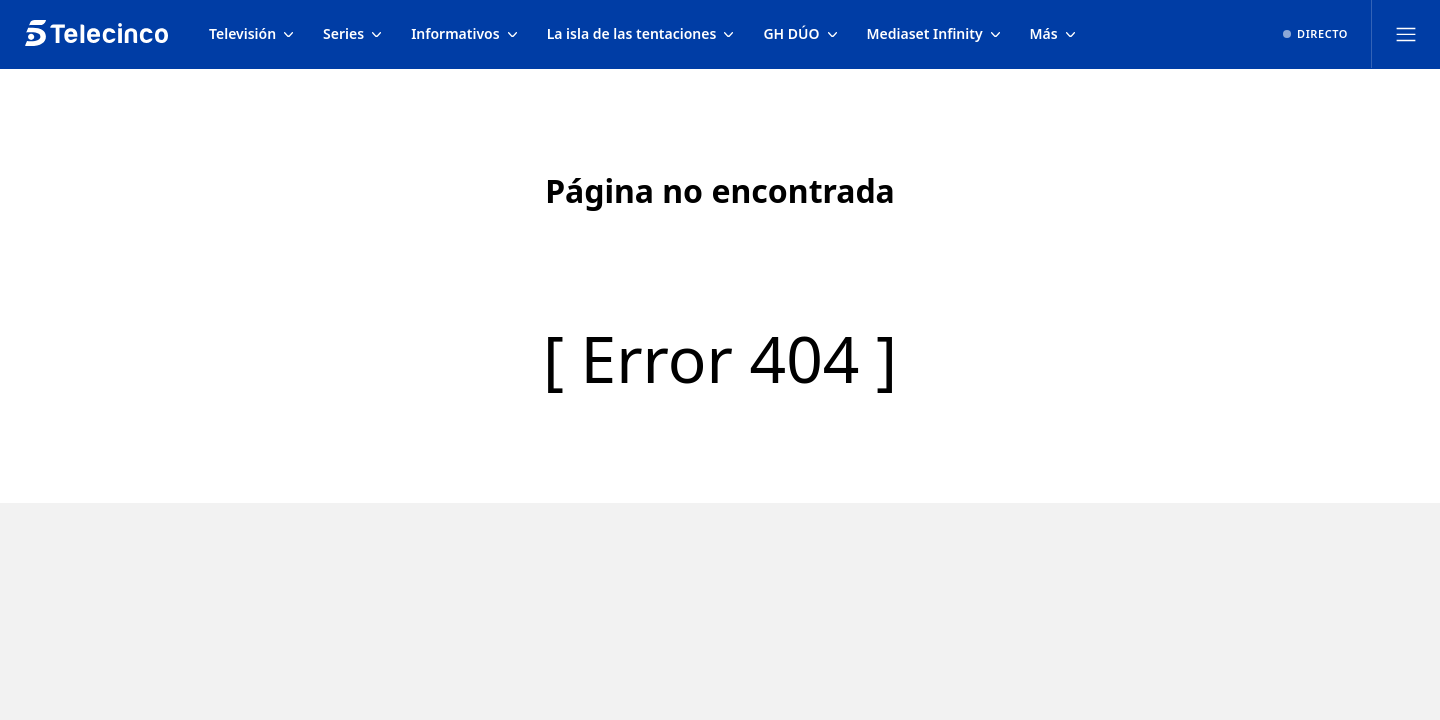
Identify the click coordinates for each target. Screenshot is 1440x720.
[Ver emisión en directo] (1315, 34)
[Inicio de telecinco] (96, 34)
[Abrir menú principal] (1406, 34)
